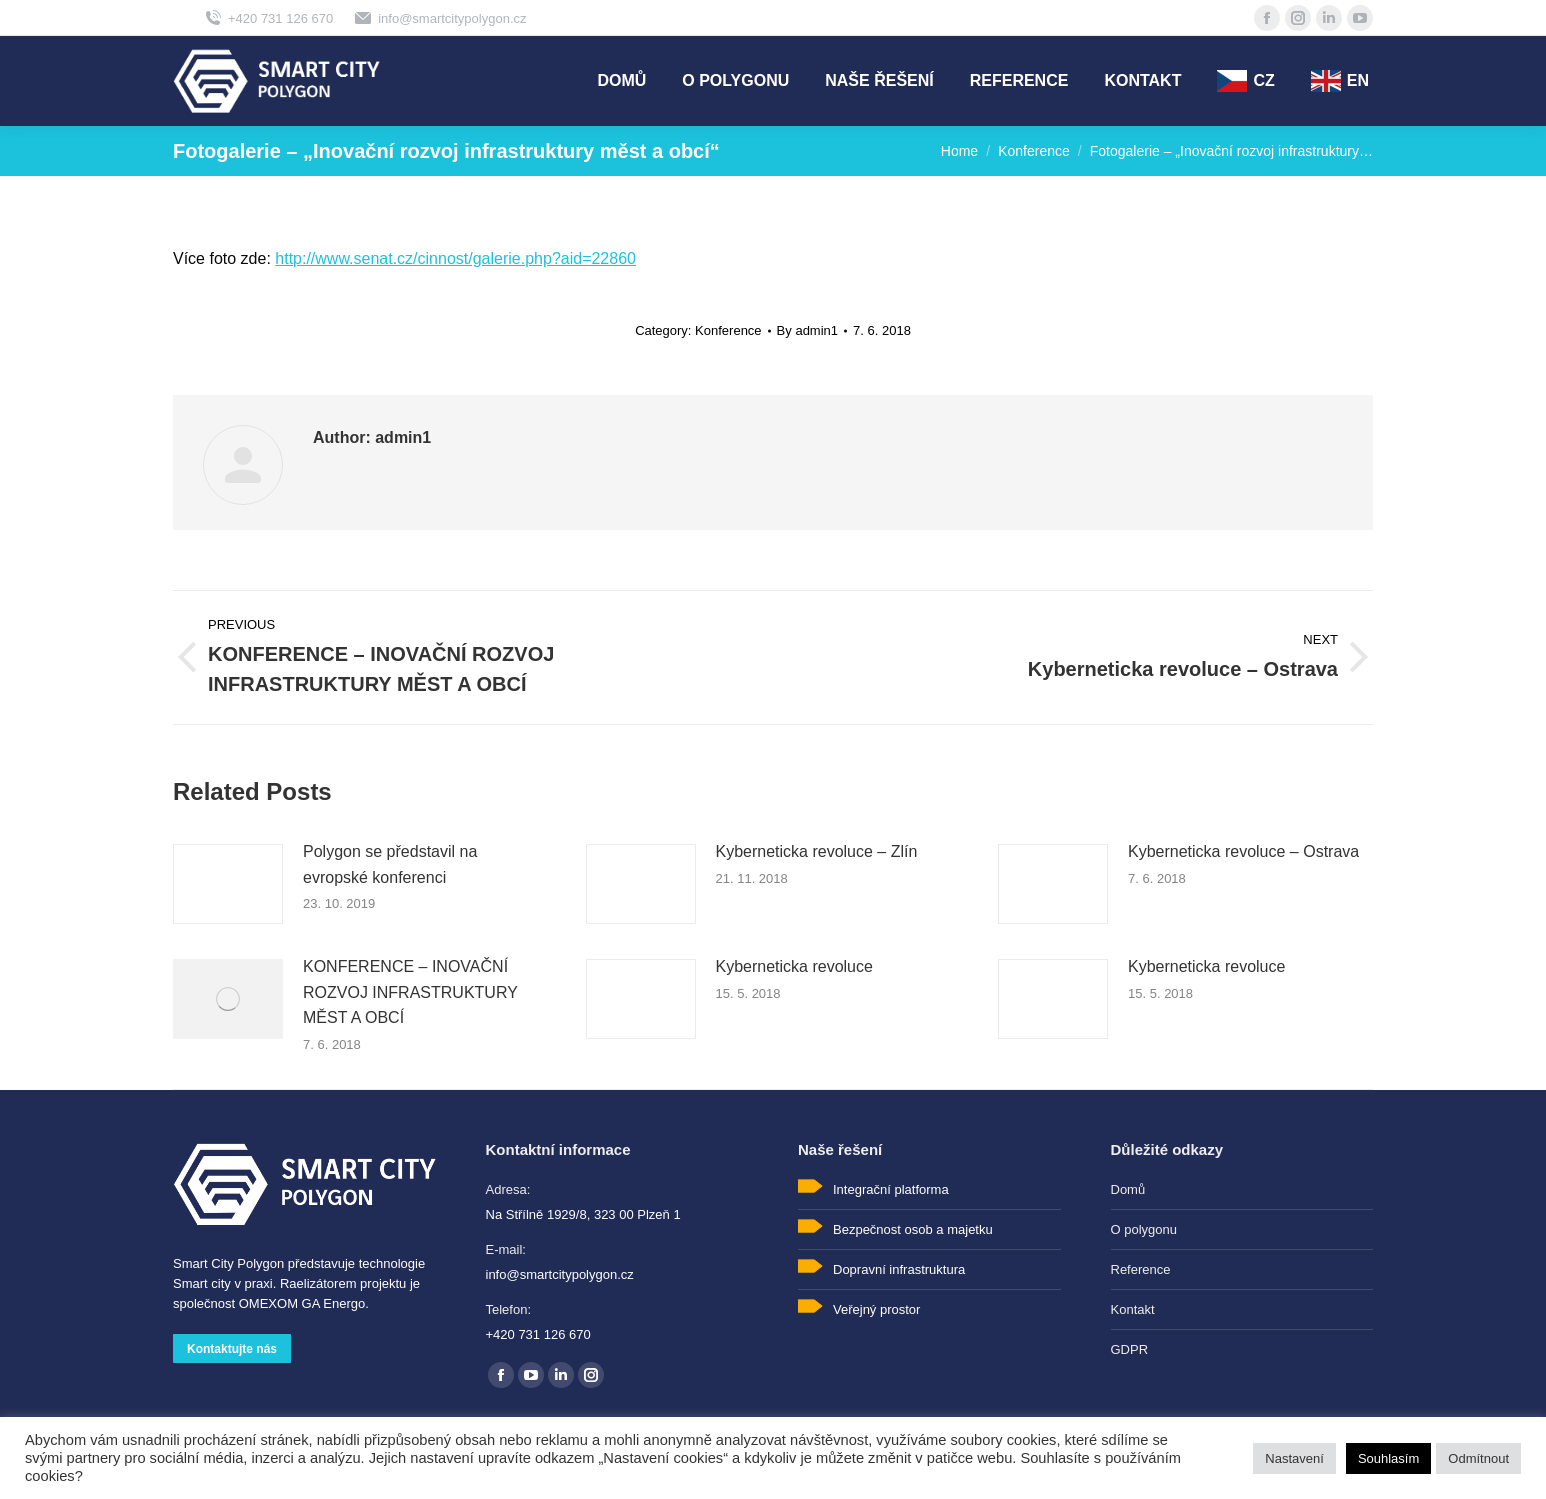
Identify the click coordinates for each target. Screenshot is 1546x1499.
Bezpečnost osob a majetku (913, 1229)
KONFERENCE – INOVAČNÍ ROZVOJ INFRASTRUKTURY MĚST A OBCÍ (410, 992)
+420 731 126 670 (268, 18)
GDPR (1130, 1349)
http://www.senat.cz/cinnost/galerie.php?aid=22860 (455, 258)
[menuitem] (621, 81)
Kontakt (1133, 1309)
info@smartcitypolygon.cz (439, 18)
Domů (1128, 1189)
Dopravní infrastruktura (899, 1269)
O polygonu (1144, 1229)
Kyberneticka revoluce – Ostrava (1243, 851)
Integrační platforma (891, 1189)
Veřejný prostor (876, 1309)
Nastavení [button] (1294, 1458)
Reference (1141, 1269)
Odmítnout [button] (1478, 1458)
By (807, 330)
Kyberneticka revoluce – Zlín (817, 851)
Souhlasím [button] (1388, 1458)
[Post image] (228, 884)
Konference (728, 330)
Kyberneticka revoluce (794, 966)
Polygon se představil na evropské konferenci (390, 864)
